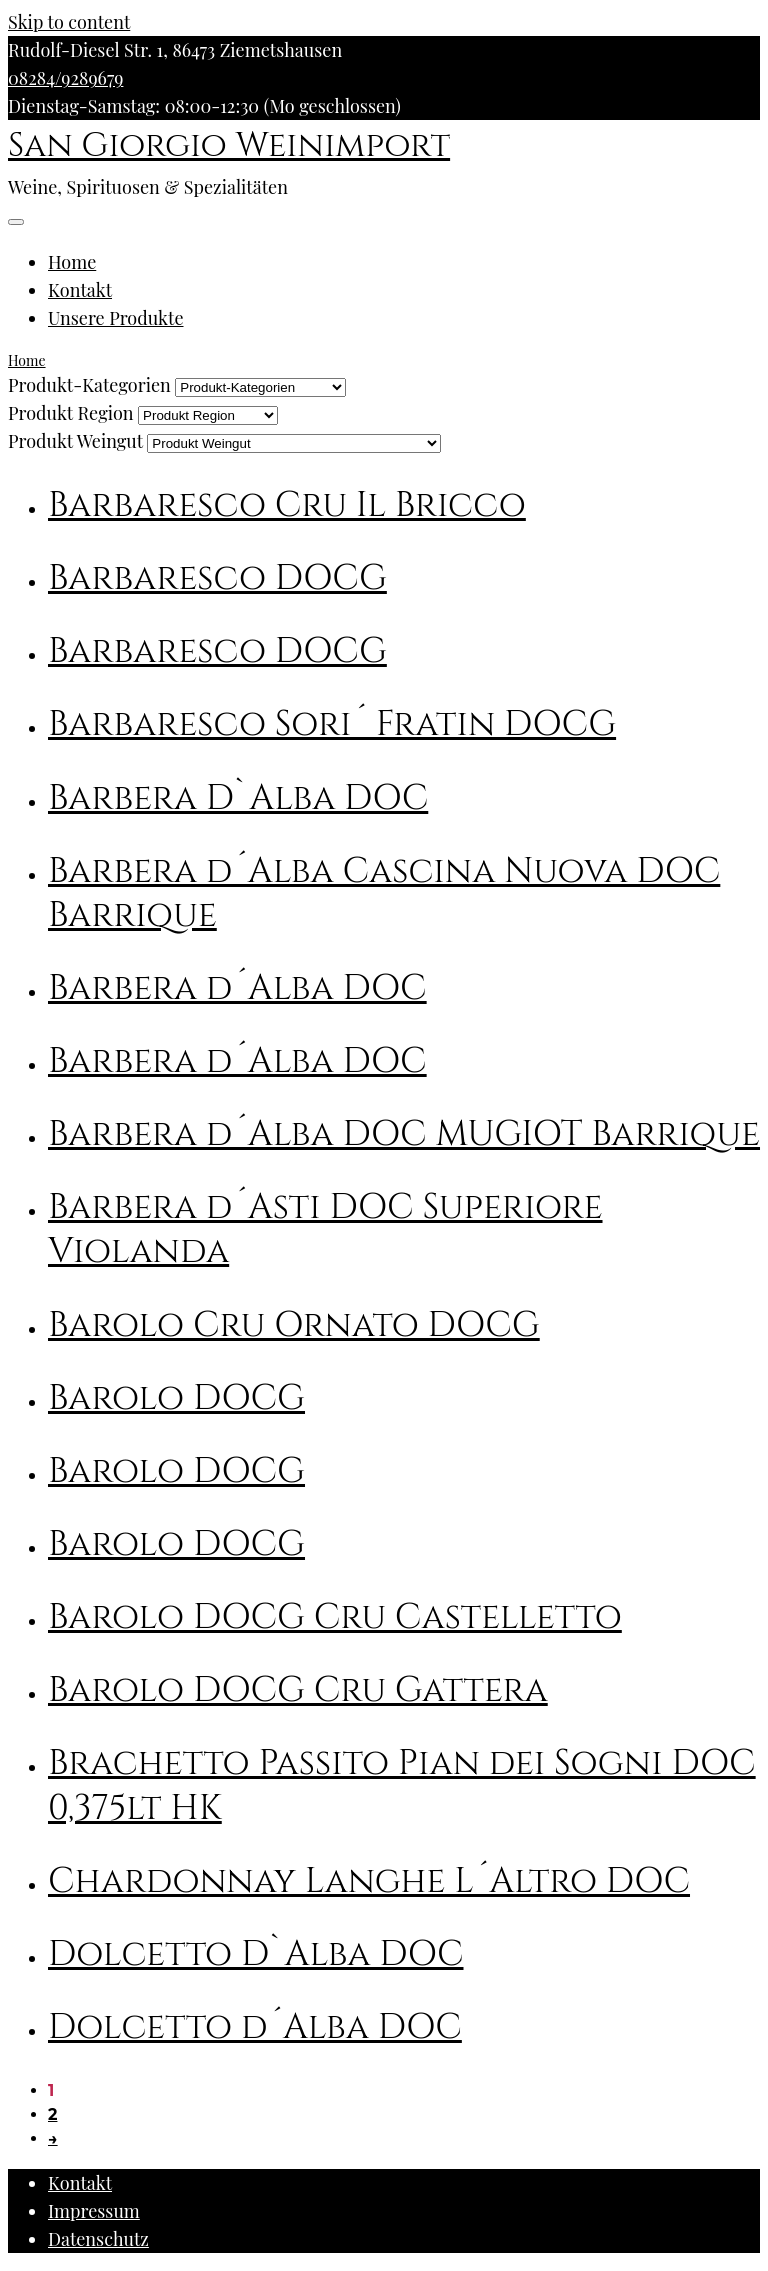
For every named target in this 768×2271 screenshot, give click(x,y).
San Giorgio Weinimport (229, 146)
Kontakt (80, 290)
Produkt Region (71, 413)
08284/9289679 (65, 78)
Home (72, 262)
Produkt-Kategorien (89, 385)
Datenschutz (98, 2239)
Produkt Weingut (75, 441)
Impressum (94, 2211)
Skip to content (69, 22)
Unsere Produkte (116, 318)
